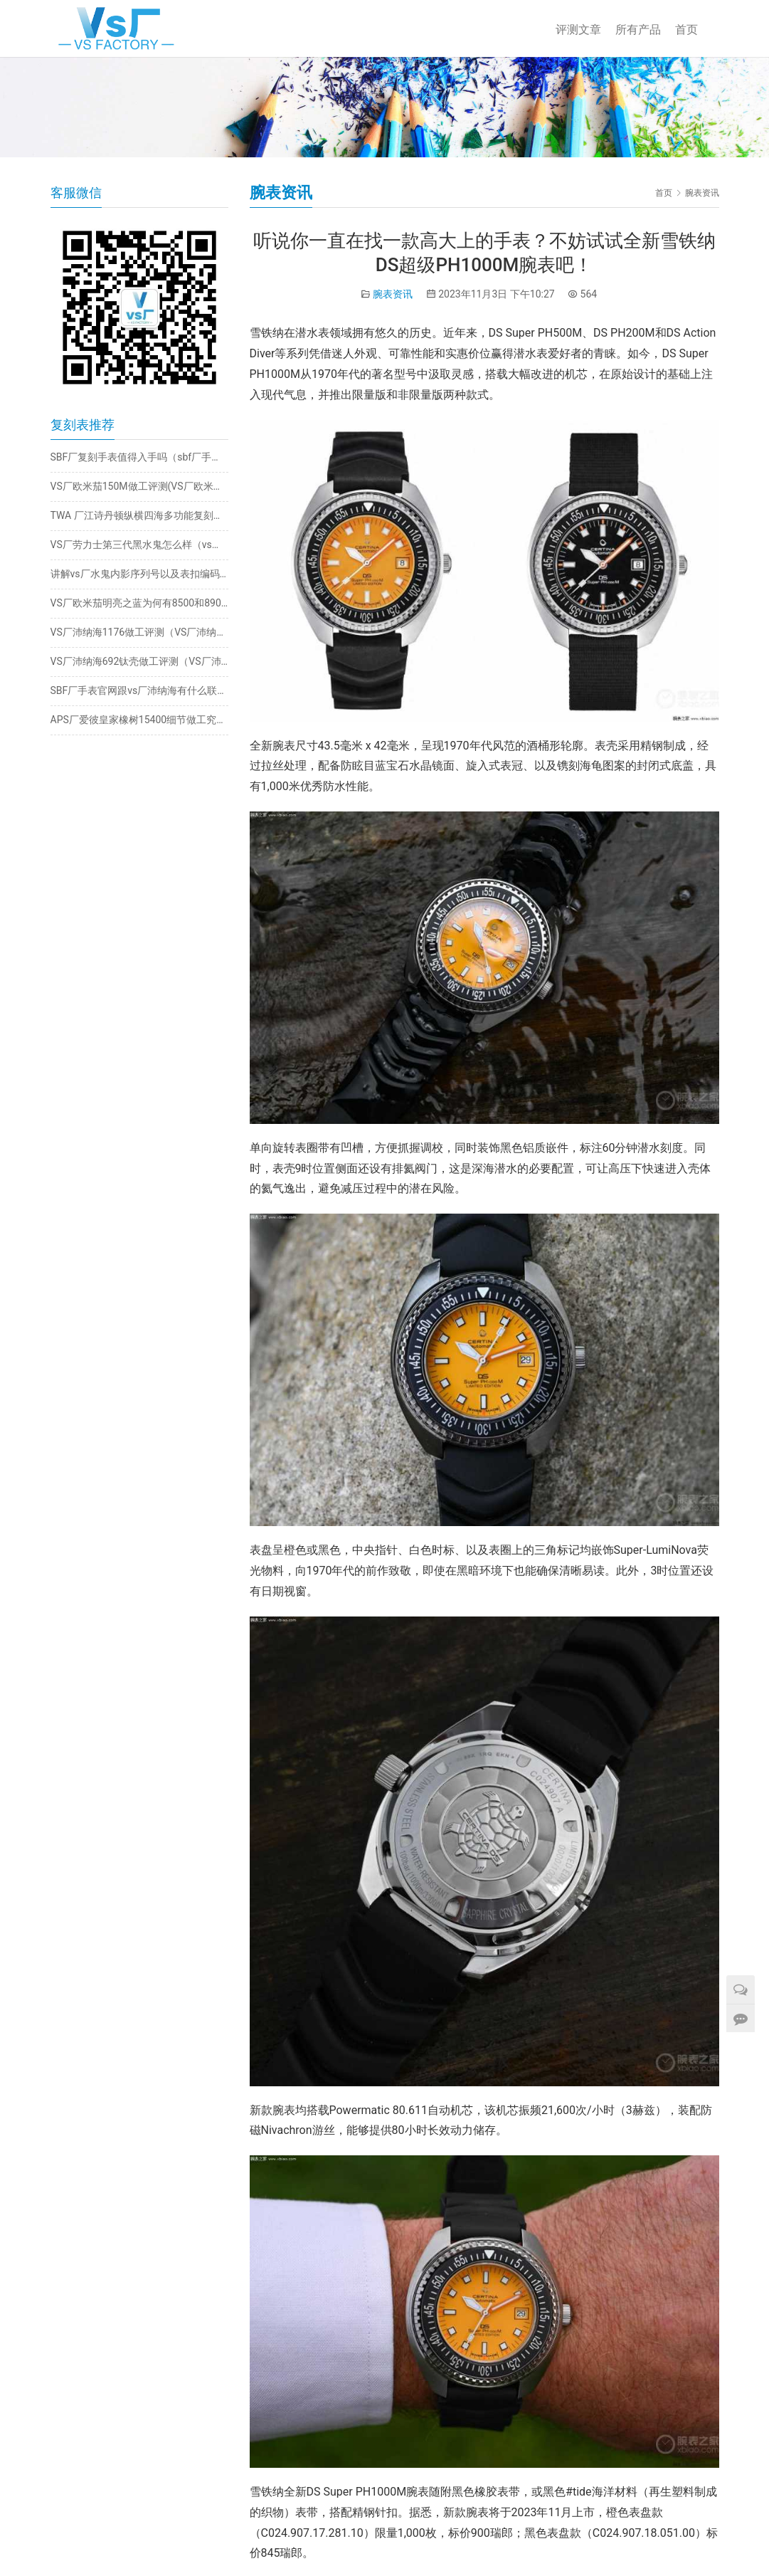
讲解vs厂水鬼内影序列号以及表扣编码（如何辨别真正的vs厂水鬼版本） (139, 573)
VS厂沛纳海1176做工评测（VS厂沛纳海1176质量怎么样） (139, 632)
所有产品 (638, 29)
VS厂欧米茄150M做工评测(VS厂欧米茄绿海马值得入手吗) (139, 486)
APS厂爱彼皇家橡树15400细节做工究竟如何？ (139, 719)
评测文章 (578, 29)
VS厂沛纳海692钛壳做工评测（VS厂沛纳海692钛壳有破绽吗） (139, 661)
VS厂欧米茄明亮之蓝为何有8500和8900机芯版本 (139, 603)
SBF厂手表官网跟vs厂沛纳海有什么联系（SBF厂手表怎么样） (139, 690)
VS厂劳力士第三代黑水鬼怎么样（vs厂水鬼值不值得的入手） (139, 544)
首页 (686, 29)
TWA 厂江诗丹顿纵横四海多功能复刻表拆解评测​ (139, 515)
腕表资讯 (393, 294)
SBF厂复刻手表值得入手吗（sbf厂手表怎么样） (139, 457)
